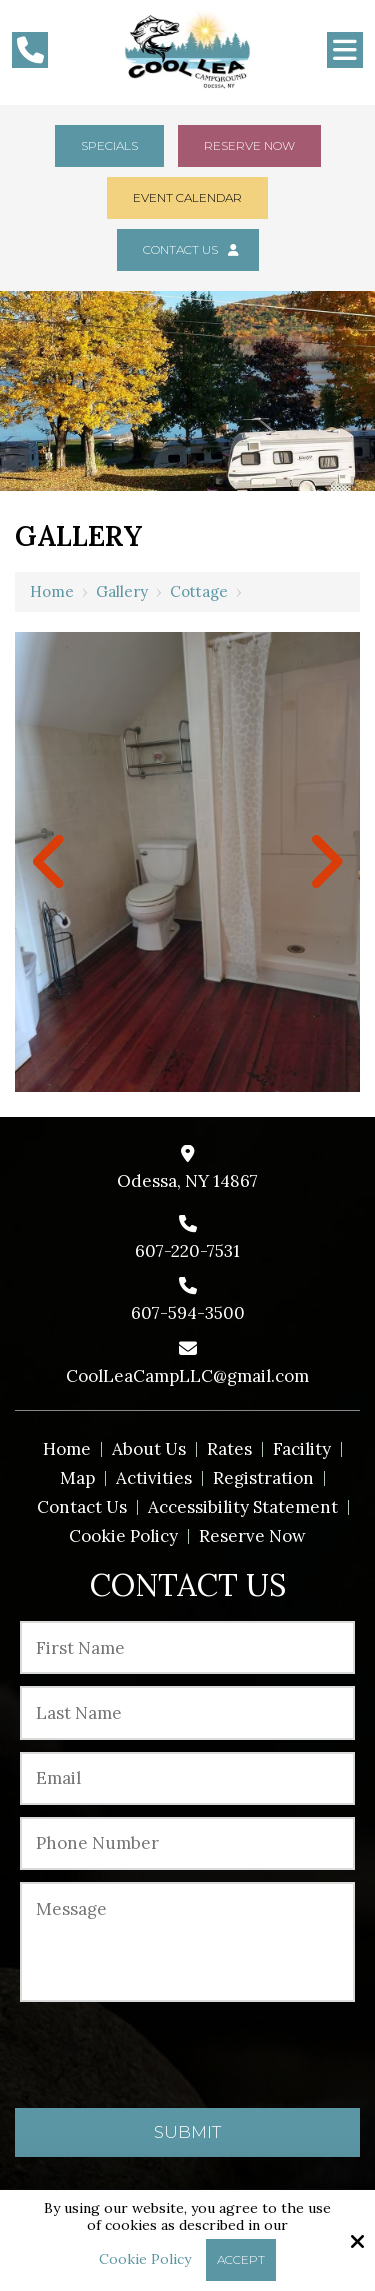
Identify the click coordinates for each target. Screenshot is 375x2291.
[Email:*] (187, 1778)
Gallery (122, 591)
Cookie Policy (145, 2259)
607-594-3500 (188, 1313)
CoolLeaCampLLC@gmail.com (187, 1376)
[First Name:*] (187, 1647)
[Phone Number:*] (187, 1843)
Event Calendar (187, 197)
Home (52, 591)
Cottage (199, 591)
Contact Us (188, 249)
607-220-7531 (187, 1251)
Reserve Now (249, 145)
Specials (109, 145)
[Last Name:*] (187, 1712)
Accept (241, 2259)
